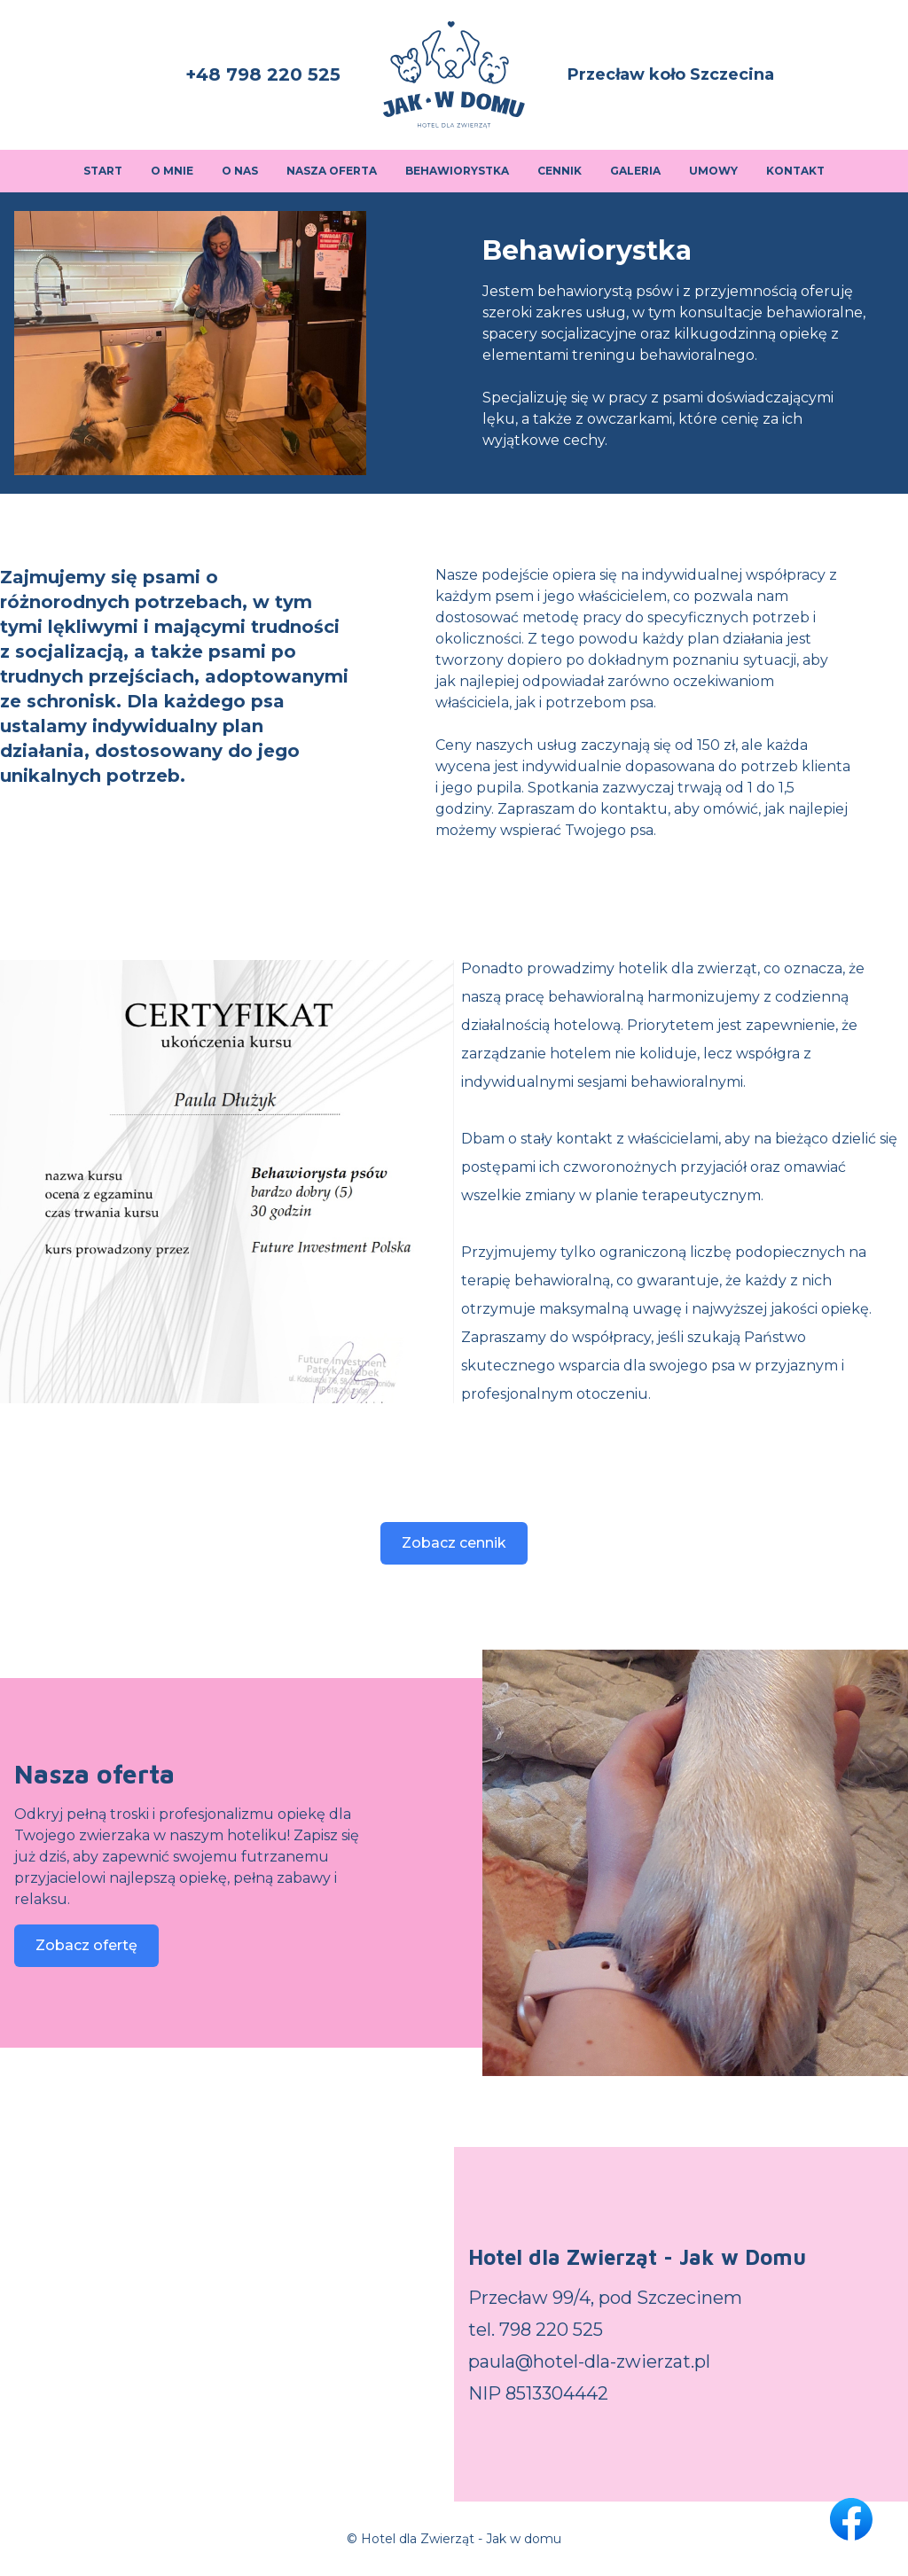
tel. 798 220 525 (535, 2329)
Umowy (713, 170)
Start (102, 170)
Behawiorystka (457, 170)
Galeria (635, 170)
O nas (240, 170)
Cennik (559, 170)
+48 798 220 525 (262, 74)
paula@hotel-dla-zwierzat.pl (589, 2361)
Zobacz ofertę (86, 1945)
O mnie (172, 170)
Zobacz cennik (454, 1542)
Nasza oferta (331, 170)
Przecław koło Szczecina (671, 74)
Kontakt (795, 170)
